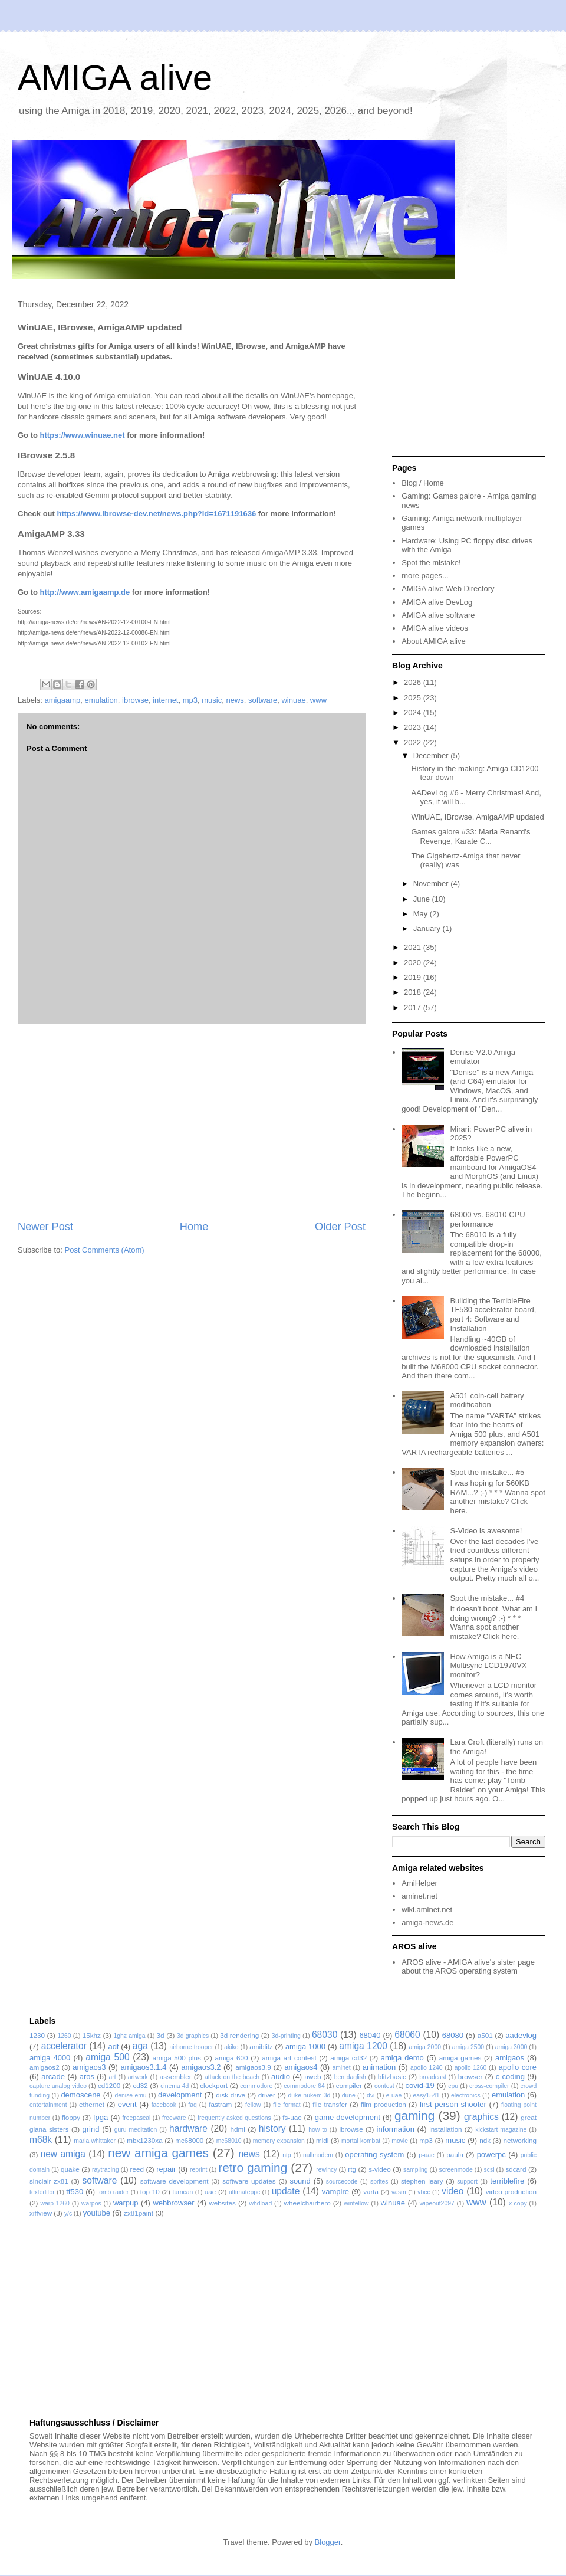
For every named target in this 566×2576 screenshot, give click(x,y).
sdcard (515, 2169)
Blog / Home (423, 483)
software (262, 700)
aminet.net (419, 1896)
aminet (341, 2067)
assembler (176, 2076)
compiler (349, 2085)
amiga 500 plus (177, 2058)
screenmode (456, 2170)
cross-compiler (489, 2086)
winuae (293, 700)
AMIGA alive (115, 77)
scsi (489, 2170)
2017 (413, 1007)
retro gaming (252, 2167)
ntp (286, 2155)
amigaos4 (300, 2067)
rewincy (326, 2170)
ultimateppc (244, 2192)
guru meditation (135, 2129)
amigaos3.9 (253, 2067)
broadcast (432, 2077)
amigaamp (63, 700)
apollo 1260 (471, 2067)
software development (174, 2181)
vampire (335, 2191)
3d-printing (286, 2036)
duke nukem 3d (309, 2095)
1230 (37, 2035)
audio (280, 2076)
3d (160, 2035)
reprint (198, 2170)
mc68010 (229, 2141)
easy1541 (426, 2095)
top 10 (150, 2191)
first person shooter (453, 2104)
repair (166, 2169)
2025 (413, 697)
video (452, 2191)
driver (266, 2095)
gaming (414, 2115)
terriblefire (507, 2181)
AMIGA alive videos (435, 628)
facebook (164, 2105)
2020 (413, 962)
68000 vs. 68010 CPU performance (487, 1219)
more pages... (425, 575)
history (272, 2128)
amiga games (460, 2058)
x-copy (518, 2203)
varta (371, 2191)
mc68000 (189, 2140)
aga (140, 2046)
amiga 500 (107, 2057)
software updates (248, 2181)
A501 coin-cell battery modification (487, 1400)
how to (317, 2129)
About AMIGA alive (433, 641)
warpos (91, 2203)
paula (454, 2154)
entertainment (48, 2105)
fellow (253, 2105)
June (422, 898)
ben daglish (350, 2077)
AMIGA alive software (438, 615)
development (180, 2094)
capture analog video (58, 2086)
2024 (413, 712)
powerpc (491, 2154)
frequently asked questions (234, 2118)
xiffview (40, 2213)
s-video (379, 2169)
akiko (231, 2047)
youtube (96, 2212)
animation (379, 2067)
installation (445, 2129)
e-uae (394, 2095)
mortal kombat (360, 2141)
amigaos (509, 2057)
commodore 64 (304, 2086)
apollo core (518, 2067)
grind (91, 2129)
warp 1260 (54, 2203)
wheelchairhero (307, 2203)
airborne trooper (191, 2047)
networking (520, 2140)
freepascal (136, 2118)
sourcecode (342, 2181)
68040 (369, 2035)
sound (299, 2181)
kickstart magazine (500, 2129)
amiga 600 (231, 2058)
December (432, 755)
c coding (510, 2076)
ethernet (91, 2104)
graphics (481, 2117)
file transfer (329, 2104)
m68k (40, 2140)
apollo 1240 (426, 2067)
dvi (370, 2095)
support (467, 2181)
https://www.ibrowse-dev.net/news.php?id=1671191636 (156, 513)
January (428, 928)
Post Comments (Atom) (104, 1250)
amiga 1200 (363, 2046)
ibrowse (135, 700)
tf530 (74, 2191)
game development (347, 2117)
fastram (220, 2104)
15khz (92, 2035)
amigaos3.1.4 (143, 2067)
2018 (413, 992)
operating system (374, 2154)
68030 (324, 2035)
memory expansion (279, 2141)
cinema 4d (174, 2086)
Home (194, 1227)
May (421, 913)
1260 (64, 2036)
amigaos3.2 (201, 2067)
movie (399, 2141)
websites (222, 2203)
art (112, 2077)
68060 (407, 2035)
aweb (313, 2076)
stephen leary (422, 2181)
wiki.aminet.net (427, 1909)
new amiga (63, 2154)
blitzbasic (392, 2076)
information (395, 2129)
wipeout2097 (437, 2203)
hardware (188, 2128)
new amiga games (158, 2152)
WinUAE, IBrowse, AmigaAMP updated (477, 816)
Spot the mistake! (431, 562)
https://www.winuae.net (82, 435)
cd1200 (109, 2085)
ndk (485, 2140)
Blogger (328, 2542)
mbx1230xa (144, 2140)
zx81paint (138, 2213)
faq (192, 2105)
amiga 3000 (511, 2047)
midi (322, 2140)
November (432, 883)
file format (287, 2105)
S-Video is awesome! (486, 1530)
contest (384, 2086)
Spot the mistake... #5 (487, 1472)
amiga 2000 (425, 2047)
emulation (100, 700)
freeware (174, 2118)
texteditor (42, 2192)
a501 (485, 2035)
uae (210, 2191)
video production (511, 2191)
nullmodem (318, 2155)
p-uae (427, 2155)
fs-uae (291, 2117)
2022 (413, 742)
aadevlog (521, 2035)
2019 (413, 977)
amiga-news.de (427, 1922)
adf (113, 2046)
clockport (214, 2085)
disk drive (230, 2095)
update (286, 2191)
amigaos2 (44, 2067)
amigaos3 (89, 2067)
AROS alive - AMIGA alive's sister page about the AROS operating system (468, 1967)
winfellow (356, 2203)
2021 (413, 947)
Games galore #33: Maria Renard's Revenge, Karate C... (470, 836)
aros (87, 2076)
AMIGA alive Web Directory (448, 588)
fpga (100, 2117)
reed (137, 2169)
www (318, 700)
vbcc (423, 2192)
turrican (183, 2192)
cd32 (140, 2085)
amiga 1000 (305, 2046)
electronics (466, 2095)
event (127, 2104)
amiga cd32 (348, 2058)
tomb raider (113, 2192)
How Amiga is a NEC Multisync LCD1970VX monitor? (488, 1665)
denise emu (131, 2095)
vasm (398, 2192)
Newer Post (45, 1227)
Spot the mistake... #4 (487, 1598)
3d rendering (239, 2035)
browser (470, 2076)
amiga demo (402, 2057)
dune (349, 2095)
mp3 (190, 700)
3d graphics (193, 2036)
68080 (452, 2035)
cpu (453, 2086)
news (234, 700)
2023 (413, 727)
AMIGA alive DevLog (437, 602)
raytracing (105, 2170)
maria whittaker (95, 2141)
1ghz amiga (129, 2036)
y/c (68, 2213)
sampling (415, 2170)
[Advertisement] (192, 1121)
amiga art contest (289, 2058)
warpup (126, 2202)
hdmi (238, 2129)
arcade (53, 2076)
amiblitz (261, 2046)
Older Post (340, 1227)
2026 (413, 682)
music (212, 700)
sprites (379, 2181)
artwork (138, 2077)
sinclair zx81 (48, 2181)
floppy (71, 2117)
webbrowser (173, 2202)
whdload (260, 2203)
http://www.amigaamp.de (85, 592)
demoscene (80, 2094)
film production (383, 2104)
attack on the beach (232, 2077)
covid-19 (420, 2085)
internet (165, 700)
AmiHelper (419, 1883)
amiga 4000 (49, 2057)
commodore (256, 2086)
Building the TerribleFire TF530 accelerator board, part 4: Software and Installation (493, 1314)
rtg (352, 2169)
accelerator (64, 2046)
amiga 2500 (468, 2047)
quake (70, 2169)
